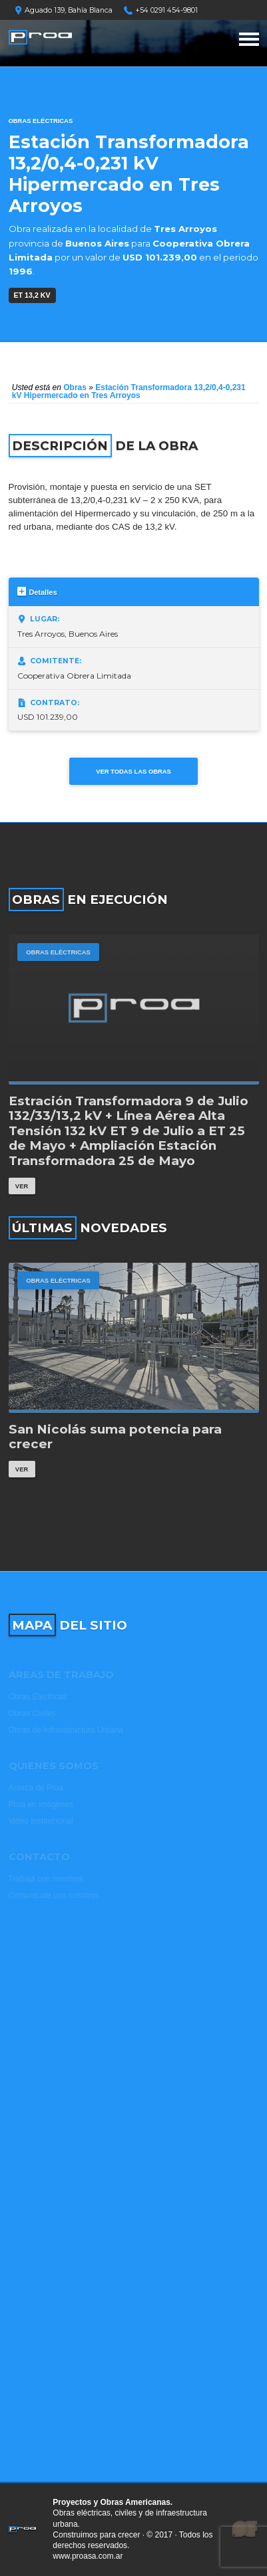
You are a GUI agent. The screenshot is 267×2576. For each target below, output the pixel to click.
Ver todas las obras (133, 771)
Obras (75, 387)
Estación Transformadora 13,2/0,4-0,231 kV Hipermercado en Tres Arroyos (129, 391)
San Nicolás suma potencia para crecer (115, 1437)
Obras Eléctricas (41, 120)
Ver (21, 1186)
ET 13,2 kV (32, 295)
